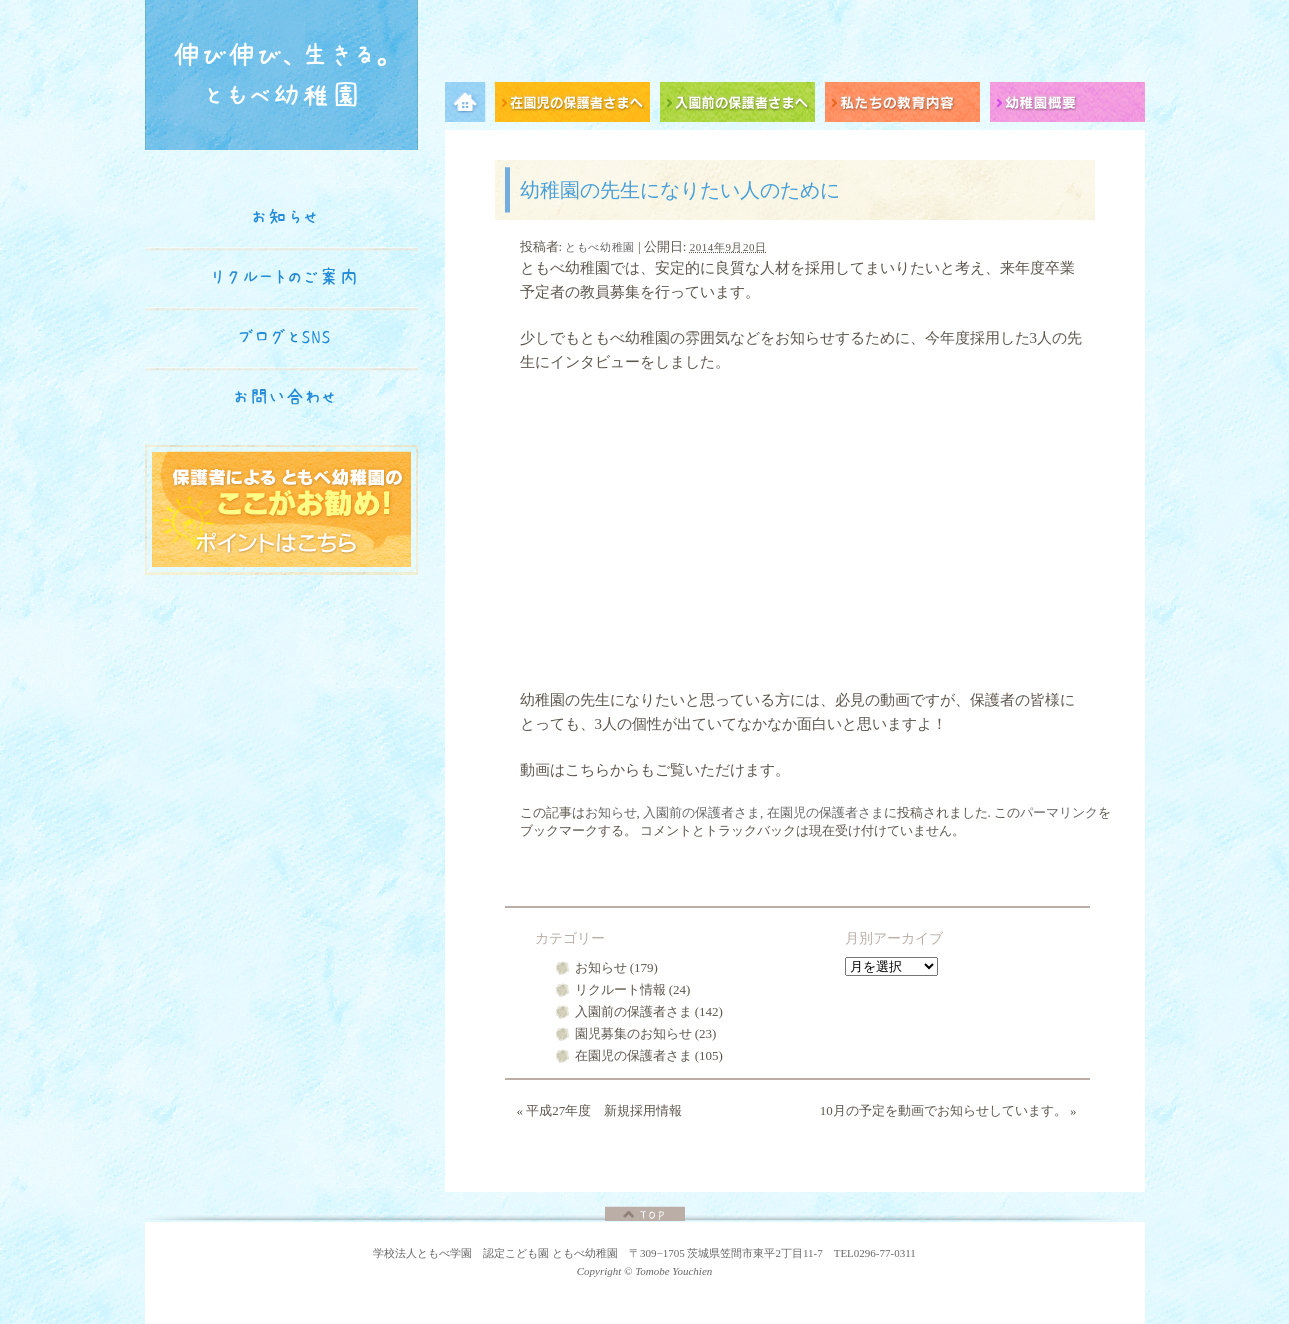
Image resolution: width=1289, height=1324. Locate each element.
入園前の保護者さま (701, 812)
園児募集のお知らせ (633, 1033)
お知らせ (611, 812)
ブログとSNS (285, 337)
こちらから (602, 770)
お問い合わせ (285, 397)
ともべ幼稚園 (599, 247)
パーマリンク (1059, 812)
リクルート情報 (620, 989)
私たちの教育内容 (907, 105)
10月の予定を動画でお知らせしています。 (948, 1110)
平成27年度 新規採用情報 (600, 1110)
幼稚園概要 (1067, 105)
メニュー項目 (470, 105)
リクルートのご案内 (284, 277)
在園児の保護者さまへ (577, 105)
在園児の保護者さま (825, 812)
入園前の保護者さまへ (742, 105)
